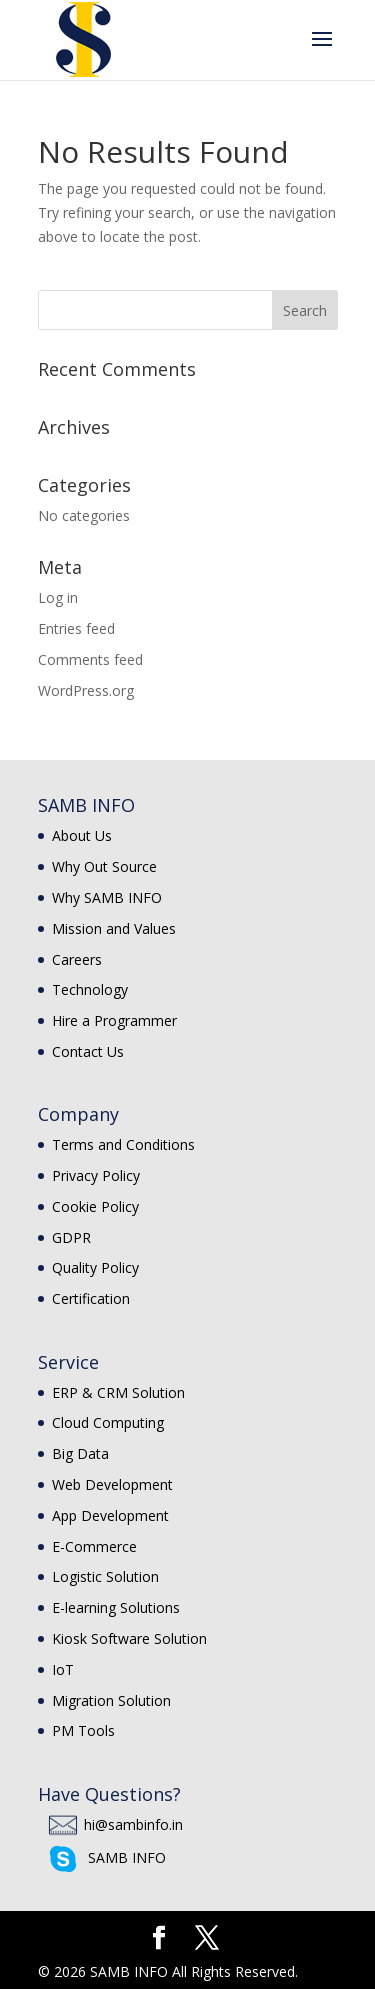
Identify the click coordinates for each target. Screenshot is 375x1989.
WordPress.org (86, 690)
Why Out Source (104, 866)
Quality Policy (95, 1267)
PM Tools (83, 1730)
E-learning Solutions (116, 1607)
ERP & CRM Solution (118, 1392)
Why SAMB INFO (107, 897)
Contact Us (88, 1051)
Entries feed (76, 628)
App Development (110, 1515)
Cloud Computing (108, 1422)
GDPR (71, 1237)
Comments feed (90, 659)
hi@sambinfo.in (133, 1824)
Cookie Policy (95, 1206)
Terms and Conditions (123, 1144)
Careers (77, 959)
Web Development (112, 1484)
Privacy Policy (96, 1175)
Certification (91, 1298)
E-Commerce (94, 1546)
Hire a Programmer (114, 1020)
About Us (82, 835)
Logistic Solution (105, 1576)
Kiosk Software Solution (129, 1638)
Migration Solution (111, 1700)
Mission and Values (114, 928)
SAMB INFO (127, 1857)
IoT (63, 1669)
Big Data (80, 1453)
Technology (90, 989)
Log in (58, 597)
